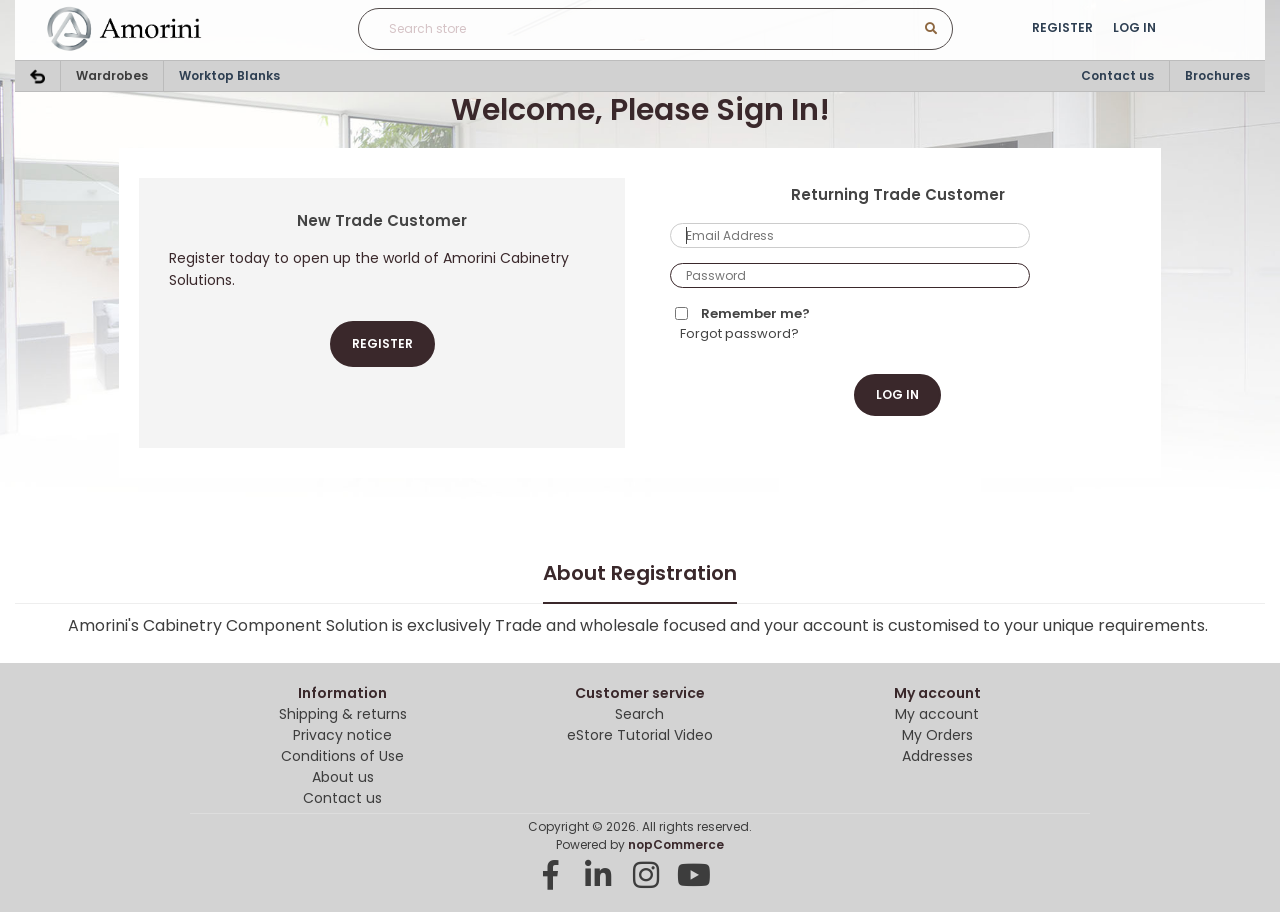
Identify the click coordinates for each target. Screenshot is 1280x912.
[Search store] (614, 29)
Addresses (937, 756)
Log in (1134, 27)
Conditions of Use (342, 756)
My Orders (937, 735)
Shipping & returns (343, 714)
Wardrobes (112, 75)
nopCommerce (676, 844)
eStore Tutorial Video (640, 735)
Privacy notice (342, 735)
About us (343, 777)
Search (639, 714)
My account (937, 714)
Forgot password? (739, 333)
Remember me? (755, 313)
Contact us (1117, 75)
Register (1062, 27)
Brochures (1217, 75)
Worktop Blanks (229, 75)
